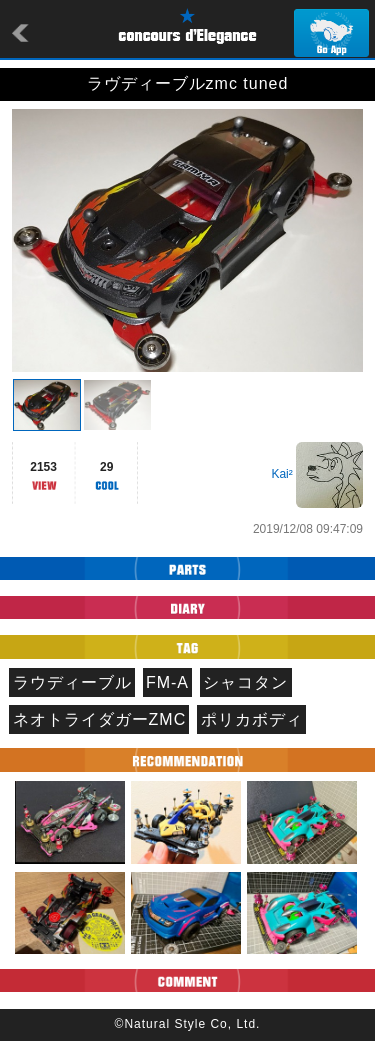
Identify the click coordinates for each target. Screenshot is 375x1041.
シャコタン (245, 682)
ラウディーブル (72, 682)
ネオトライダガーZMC (100, 719)
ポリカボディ (252, 719)
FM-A (167, 682)
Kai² (281, 474)
